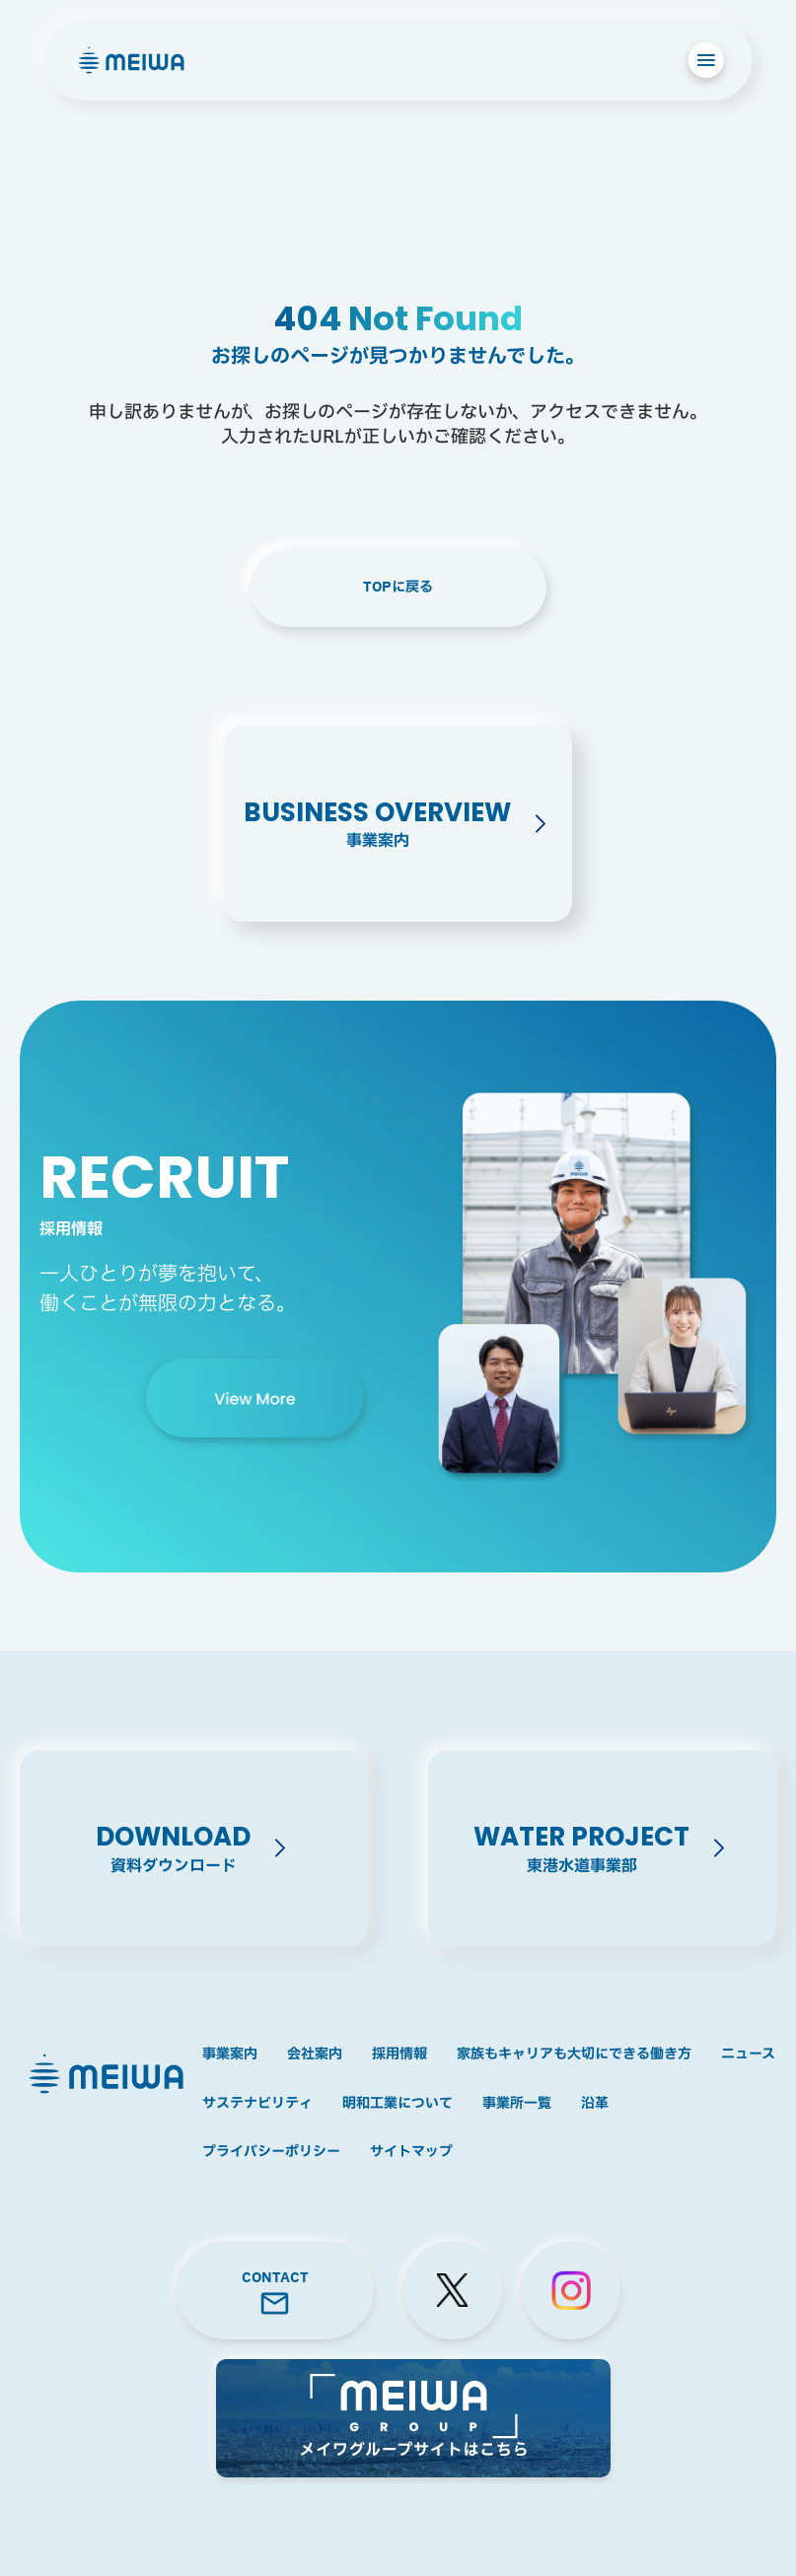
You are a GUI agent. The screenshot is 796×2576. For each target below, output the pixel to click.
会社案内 (314, 2054)
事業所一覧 (516, 2104)
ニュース (748, 2054)
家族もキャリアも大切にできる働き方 (574, 2054)
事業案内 (229, 2054)
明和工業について (397, 2104)
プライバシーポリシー (271, 2152)
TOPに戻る (398, 587)
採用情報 (399, 2054)
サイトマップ (411, 2152)
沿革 (595, 2104)
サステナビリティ (257, 2104)
